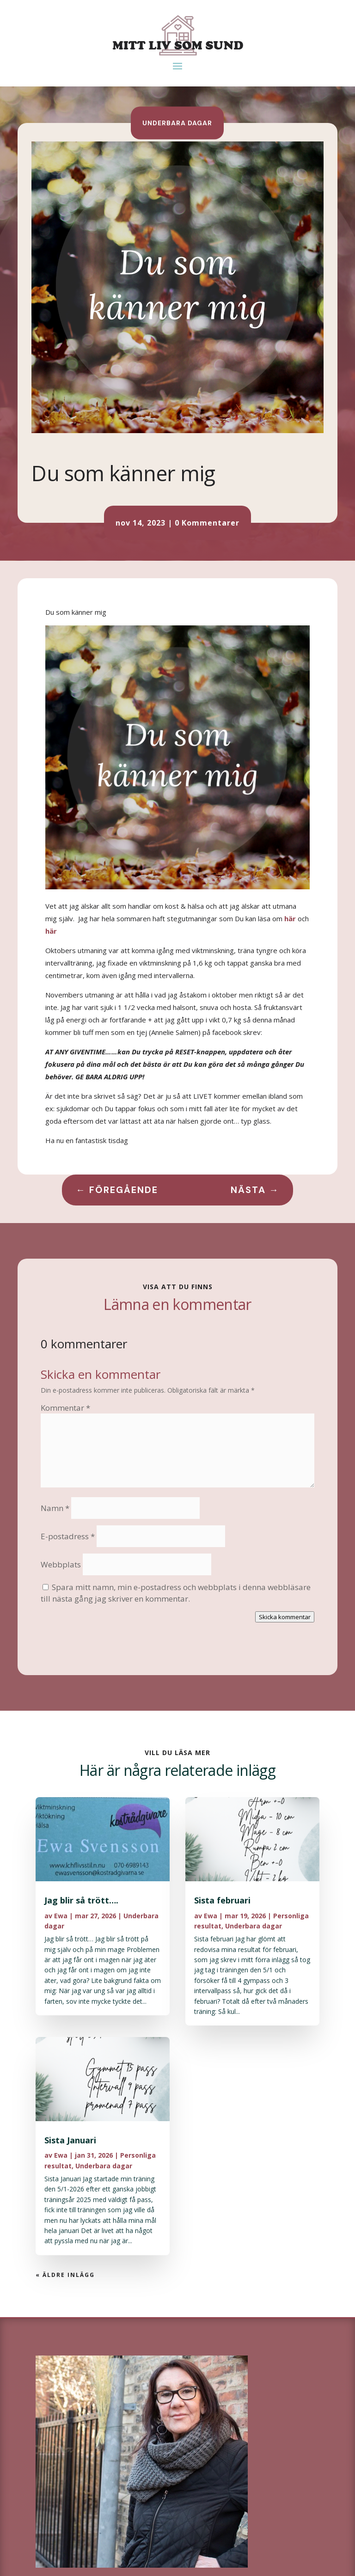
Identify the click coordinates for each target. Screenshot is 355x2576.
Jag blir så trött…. (81, 1900)
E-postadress (68, 1536)
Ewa (60, 1915)
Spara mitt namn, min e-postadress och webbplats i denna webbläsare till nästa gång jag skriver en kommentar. (176, 1593)
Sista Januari (70, 2140)
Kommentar (65, 1407)
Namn (55, 1508)
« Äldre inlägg (65, 2275)
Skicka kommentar (285, 1617)
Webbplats (61, 1564)
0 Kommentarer (207, 523)
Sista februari (222, 1900)
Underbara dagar (177, 122)
